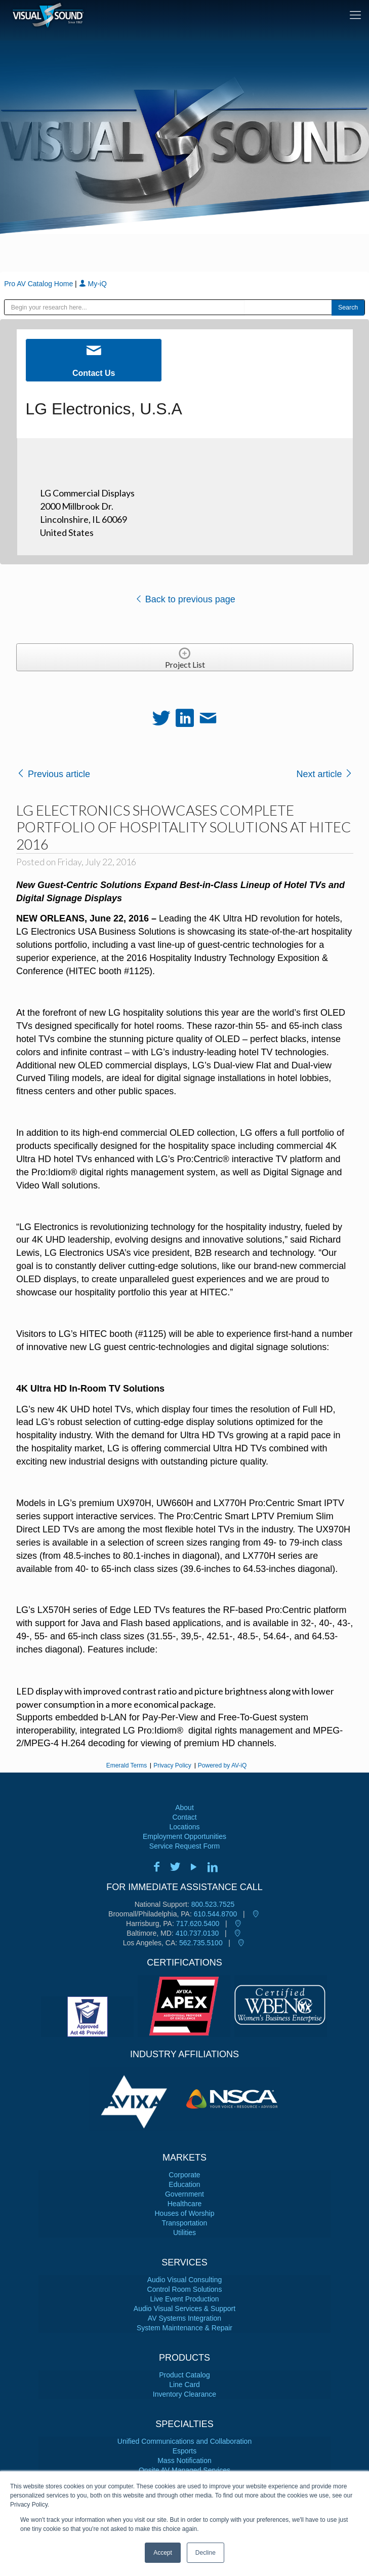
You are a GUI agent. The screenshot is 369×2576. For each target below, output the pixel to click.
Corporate (184, 2175)
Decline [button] (205, 2552)
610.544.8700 (215, 1914)
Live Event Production (184, 2299)
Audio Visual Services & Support (184, 2308)
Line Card (184, 2384)
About (184, 1807)
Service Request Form (184, 1846)
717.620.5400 (198, 1923)
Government (184, 2194)
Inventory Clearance (184, 2394)
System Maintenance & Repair (184, 2328)
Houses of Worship (184, 2213)
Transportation (185, 2223)
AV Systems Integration (184, 2318)
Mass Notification (184, 2460)
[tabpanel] (136, 2098)
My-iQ (93, 284)
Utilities (184, 2232)
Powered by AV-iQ (222, 1765)
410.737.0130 (197, 1933)
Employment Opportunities (184, 1836)
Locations (185, 1827)
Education (184, 2184)
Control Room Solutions (184, 2289)
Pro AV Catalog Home (39, 284)
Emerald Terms (126, 1765)
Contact (184, 1817)
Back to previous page (185, 599)
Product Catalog (184, 2375)
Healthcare (185, 2204)
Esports (184, 2451)
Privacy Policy (172, 1765)
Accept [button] (162, 2552)
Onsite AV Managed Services (184, 2470)
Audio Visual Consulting (184, 2280)
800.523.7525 (213, 1904)
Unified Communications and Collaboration (184, 2441)
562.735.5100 (201, 1943)
